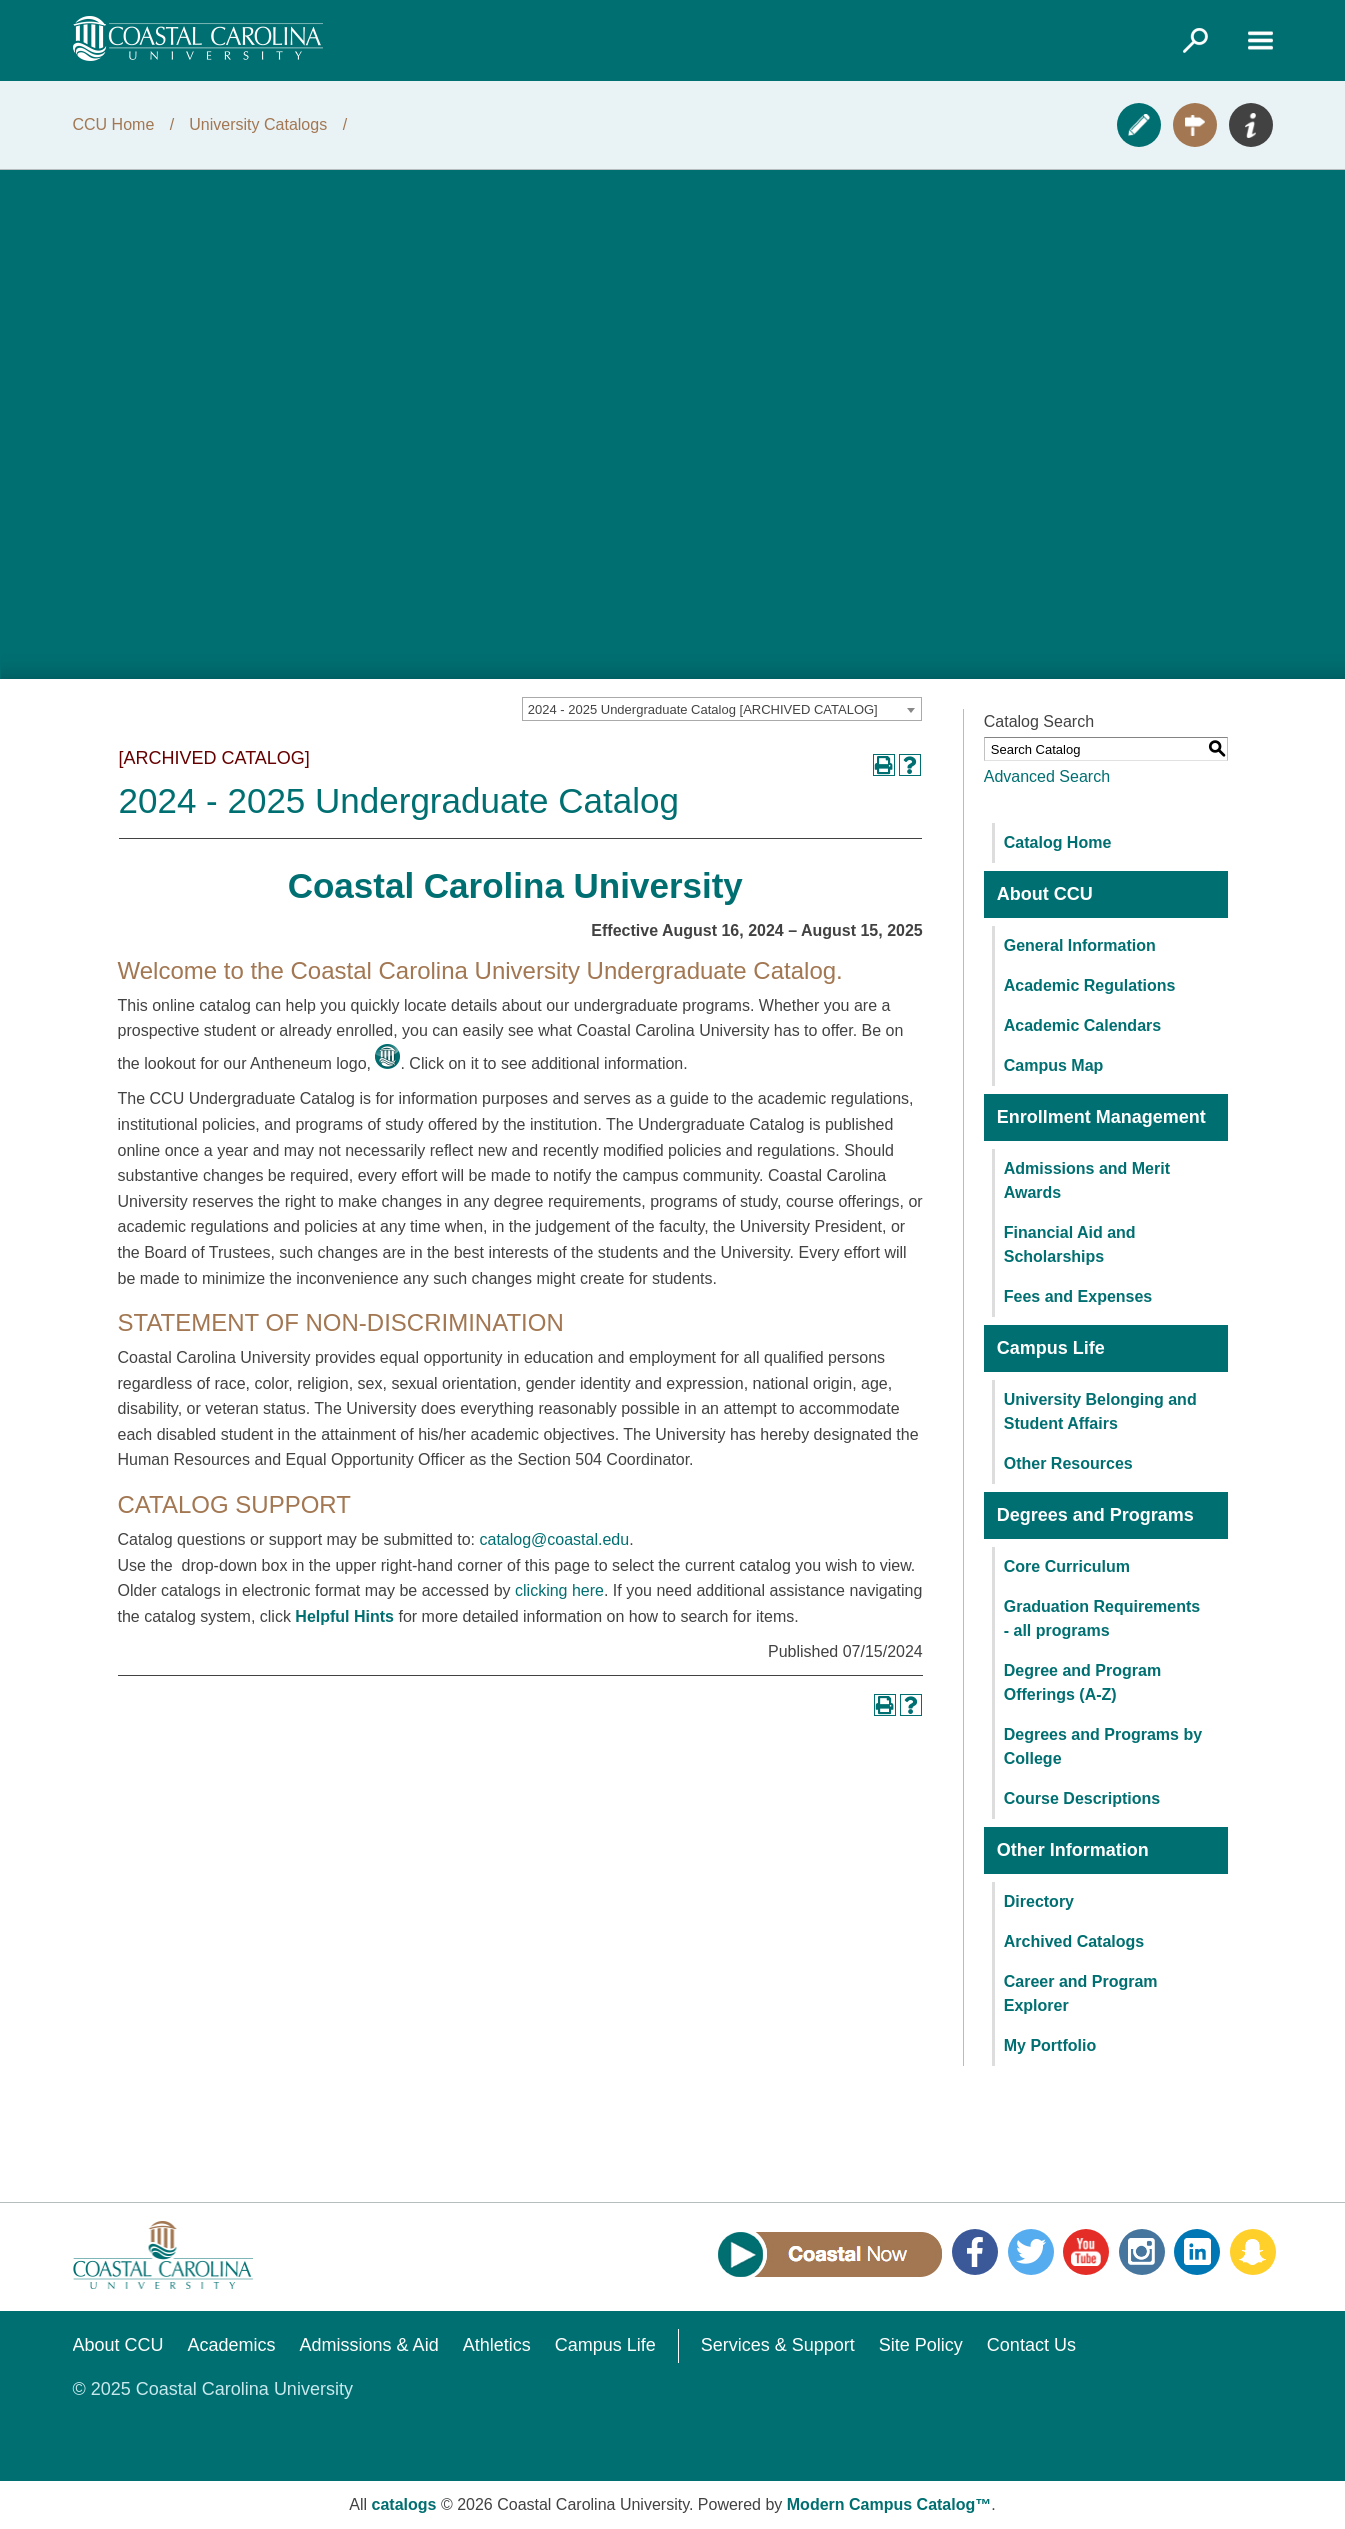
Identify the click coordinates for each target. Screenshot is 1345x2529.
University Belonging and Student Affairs (1100, 1411)
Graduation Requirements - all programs (1102, 1618)
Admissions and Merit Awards (1087, 1180)
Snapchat (1253, 2252)
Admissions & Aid (369, 2345)
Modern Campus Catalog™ (889, 2504)
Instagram (1142, 2252)
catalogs (404, 2504)
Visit (1195, 125)
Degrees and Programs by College (1103, 1746)
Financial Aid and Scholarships (1070, 1244)
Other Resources (1068, 1463)
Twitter (1031, 2252)
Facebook (975, 2252)
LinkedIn (1197, 2252)
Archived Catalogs (1074, 1941)
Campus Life (605, 2345)
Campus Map (1054, 1065)
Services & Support (778, 2345)
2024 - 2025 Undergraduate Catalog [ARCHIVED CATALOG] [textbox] (703, 709)
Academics (232, 2345)
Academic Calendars (1082, 1025)
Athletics (497, 2345)
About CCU (118, 2345)
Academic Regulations (1090, 985)
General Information (1080, 945)
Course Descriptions (1082, 1798)
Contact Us (1031, 2345)
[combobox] (722, 709)
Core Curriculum (1067, 1566)
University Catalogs (258, 124)
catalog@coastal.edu (554, 1539)
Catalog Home (1058, 842)
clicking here (559, 1590)
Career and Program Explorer (1081, 1993)
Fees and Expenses (1078, 1296)
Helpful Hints (344, 1616)
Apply (1139, 125)
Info (1251, 125)
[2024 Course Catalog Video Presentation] (672, 424)
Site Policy (921, 2345)
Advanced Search (1047, 776)
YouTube (1086, 2252)
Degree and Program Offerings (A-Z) (1082, 1682)
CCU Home (114, 124)
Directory (1039, 1901)
